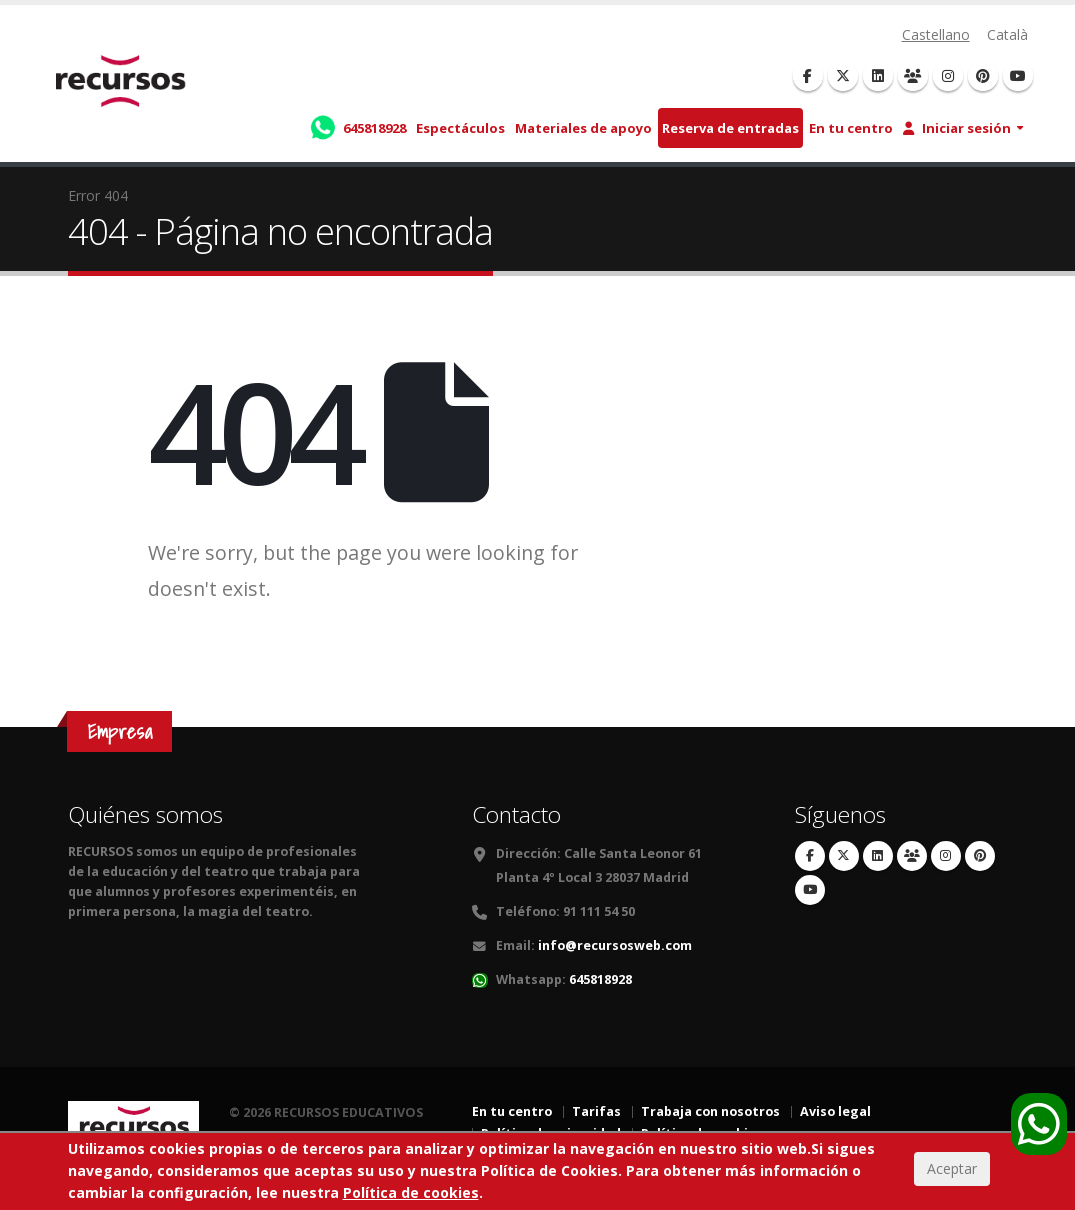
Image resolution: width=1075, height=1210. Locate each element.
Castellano (936, 34)
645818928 (600, 979)
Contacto (516, 814)
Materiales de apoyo (583, 128)
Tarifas (596, 1111)
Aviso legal (835, 1111)
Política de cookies (702, 1133)
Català (1007, 34)
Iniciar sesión (957, 128)
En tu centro (851, 128)
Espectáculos (460, 128)
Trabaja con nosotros (710, 1111)
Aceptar (952, 1183)
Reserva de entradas (730, 128)
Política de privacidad (551, 1133)
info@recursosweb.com (615, 945)
